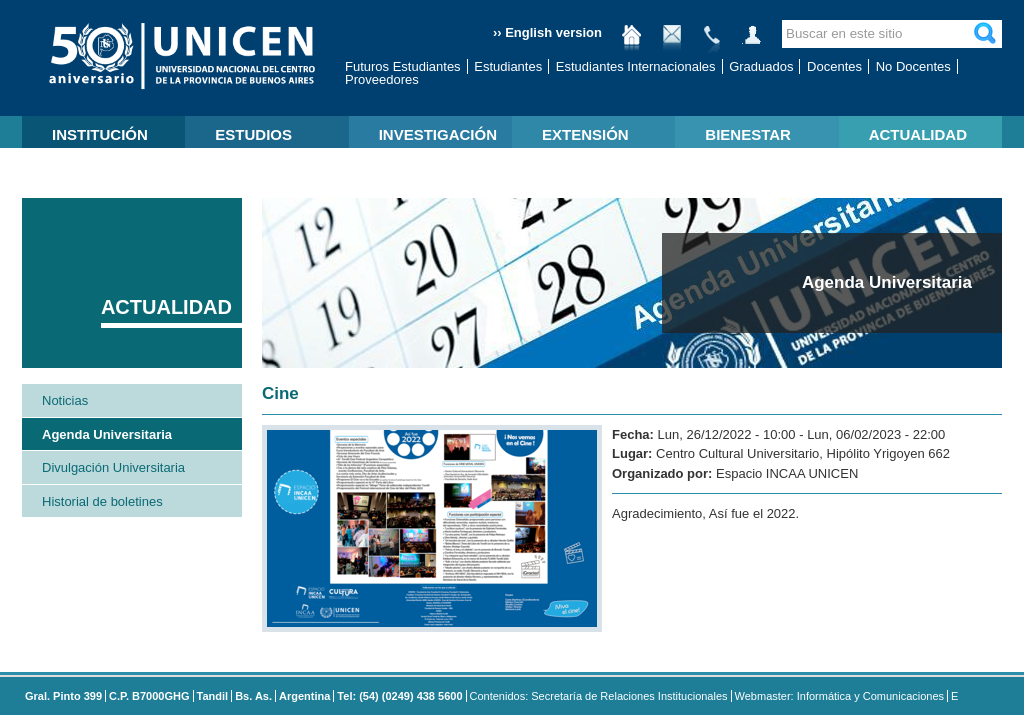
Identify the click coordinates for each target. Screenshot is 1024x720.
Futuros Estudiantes (403, 66)
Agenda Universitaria (107, 434)
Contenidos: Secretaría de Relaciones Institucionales (599, 696)
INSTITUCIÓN (100, 134)
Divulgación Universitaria (113, 467)
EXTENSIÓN (585, 134)
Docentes (834, 66)
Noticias (65, 400)
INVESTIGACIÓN (438, 134)
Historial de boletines (102, 501)
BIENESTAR (748, 134)
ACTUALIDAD (918, 134)
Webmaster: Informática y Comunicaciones (840, 696)
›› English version (547, 32)
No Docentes (913, 66)
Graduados (761, 66)
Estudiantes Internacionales (636, 66)
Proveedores (382, 79)
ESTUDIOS (253, 134)
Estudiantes (508, 66)
